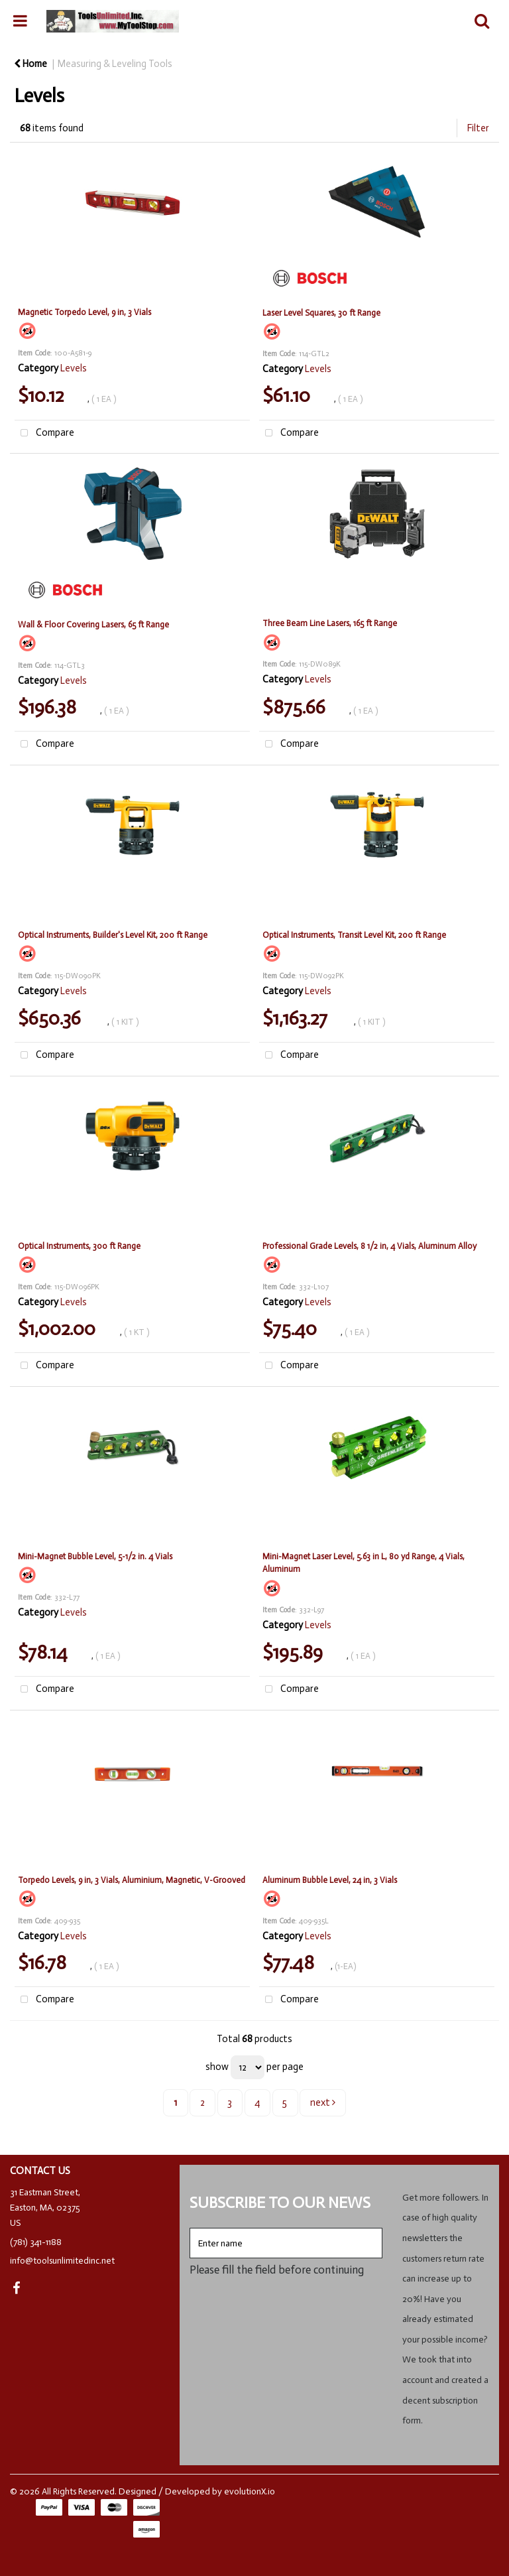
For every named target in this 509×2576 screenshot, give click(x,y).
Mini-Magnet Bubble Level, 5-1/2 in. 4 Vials (95, 1556)
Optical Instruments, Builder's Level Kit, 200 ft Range (112, 935)
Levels (73, 368)
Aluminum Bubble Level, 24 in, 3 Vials (329, 1880)
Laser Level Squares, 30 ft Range (321, 313)
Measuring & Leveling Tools (115, 64)
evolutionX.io (249, 2491)
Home (30, 64)
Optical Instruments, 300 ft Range (79, 1246)
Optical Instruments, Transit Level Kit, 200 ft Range (354, 935)
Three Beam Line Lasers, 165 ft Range (329, 623)
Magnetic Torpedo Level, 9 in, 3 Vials (84, 312)
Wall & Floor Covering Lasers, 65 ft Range (93, 624)
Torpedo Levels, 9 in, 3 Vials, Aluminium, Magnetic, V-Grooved (131, 1880)
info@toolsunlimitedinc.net (62, 2260)
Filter (478, 128)
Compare (44, 433)
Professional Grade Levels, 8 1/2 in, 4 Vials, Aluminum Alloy (369, 1246)
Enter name (193, 2227)
